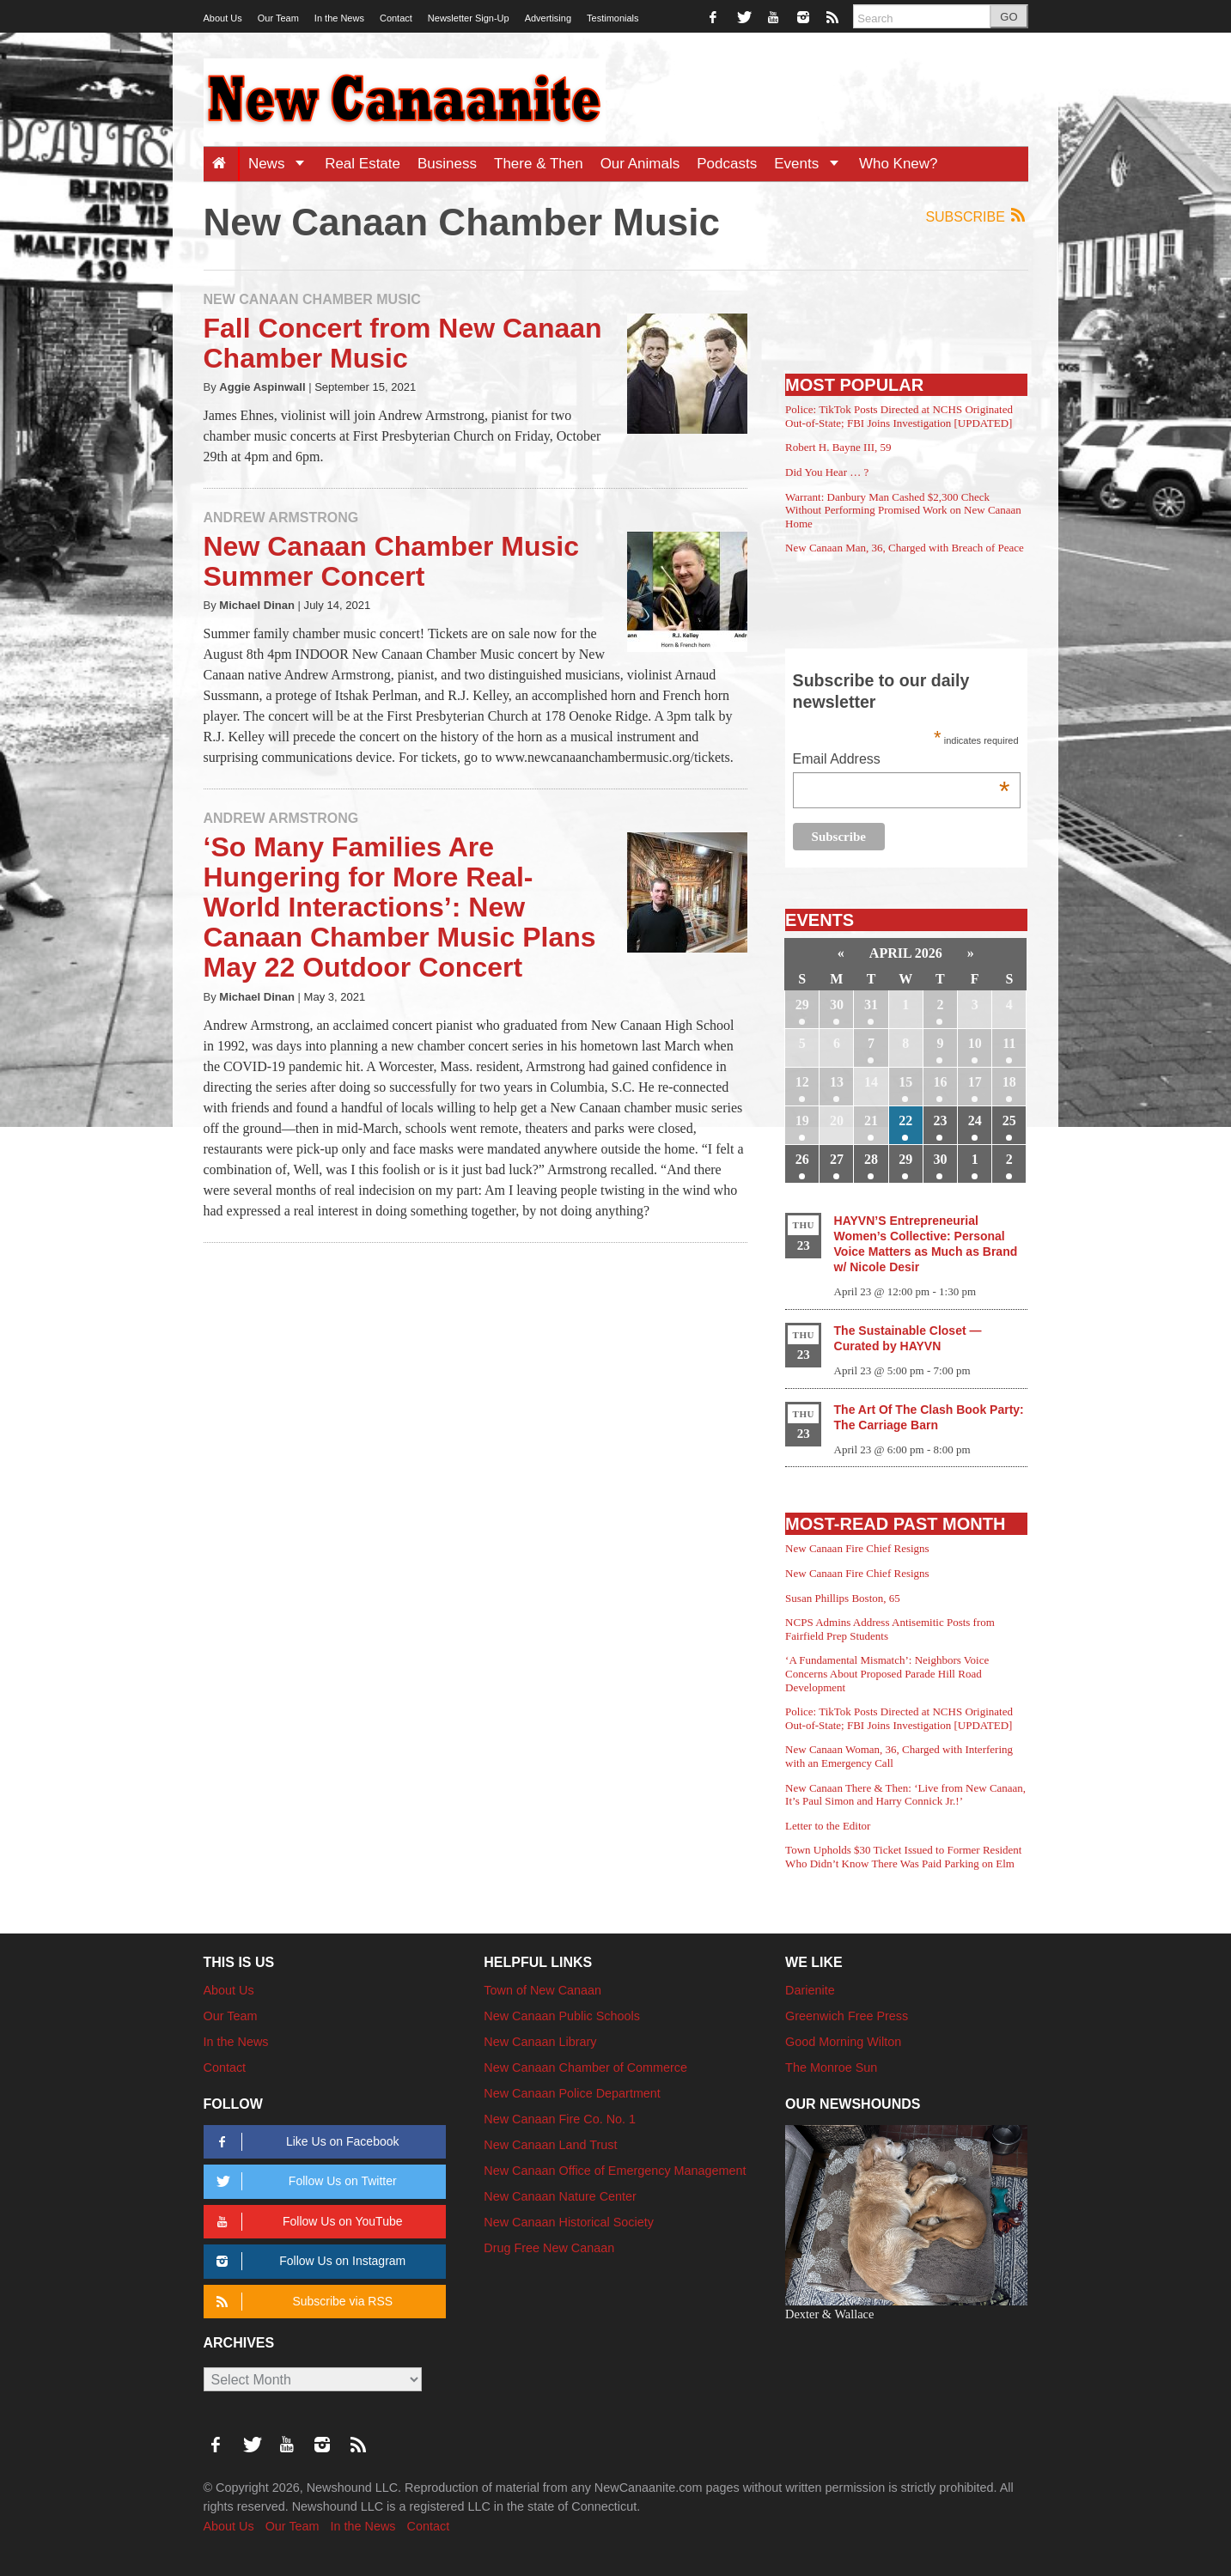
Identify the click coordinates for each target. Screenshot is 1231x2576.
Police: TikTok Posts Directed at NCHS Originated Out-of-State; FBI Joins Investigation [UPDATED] (899, 416)
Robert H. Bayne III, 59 (838, 447)
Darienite (810, 1990)
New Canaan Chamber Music (312, 299)
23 (940, 1120)
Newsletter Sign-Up (468, 18)
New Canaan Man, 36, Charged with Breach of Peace (904, 547)
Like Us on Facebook (305, 2142)
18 (1009, 1082)
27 (837, 1159)
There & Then (538, 163)
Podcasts (727, 163)
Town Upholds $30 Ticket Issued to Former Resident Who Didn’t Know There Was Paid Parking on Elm (903, 1856)
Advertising (548, 18)
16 (940, 1082)
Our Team (278, 18)
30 (837, 1004)
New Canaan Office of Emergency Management (615, 2170)
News (282, 163)
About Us (223, 18)
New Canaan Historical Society (569, 2222)
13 (837, 1082)
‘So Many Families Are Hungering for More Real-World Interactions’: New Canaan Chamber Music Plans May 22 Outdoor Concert (400, 907)
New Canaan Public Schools (562, 2016)
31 (871, 1004)
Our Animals (640, 163)
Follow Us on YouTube (307, 2222)
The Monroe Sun (831, 2067)
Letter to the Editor (827, 1825)
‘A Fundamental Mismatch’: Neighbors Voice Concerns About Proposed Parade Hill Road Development (887, 1673)
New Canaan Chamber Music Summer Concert (391, 561)
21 (871, 1120)
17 (975, 1082)
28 (871, 1159)
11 (1008, 1043)
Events (812, 163)
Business (447, 163)
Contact (396, 18)
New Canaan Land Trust (550, 2145)
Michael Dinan (257, 605)
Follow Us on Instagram (308, 2261)
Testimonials (613, 18)
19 (802, 1120)
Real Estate (362, 163)
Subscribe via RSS (302, 2302)
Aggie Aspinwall (262, 387)
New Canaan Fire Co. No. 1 (560, 2119)
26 (802, 1159)
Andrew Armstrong (281, 517)
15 (905, 1082)
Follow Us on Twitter (304, 2181)
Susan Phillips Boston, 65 (842, 1598)
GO (1008, 16)
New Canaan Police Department (572, 2093)
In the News (339, 18)
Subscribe (976, 216)
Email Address (901, 761)
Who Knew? (898, 163)
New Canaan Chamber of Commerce (585, 2067)
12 (802, 1082)
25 (1009, 1120)
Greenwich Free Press (846, 2016)
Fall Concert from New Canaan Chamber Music (403, 343)
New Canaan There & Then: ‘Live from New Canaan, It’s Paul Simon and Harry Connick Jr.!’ (905, 1794)
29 (802, 1004)
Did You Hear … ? (826, 472)
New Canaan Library (540, 2042)
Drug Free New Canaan (549, 2248)
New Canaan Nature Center (560, 2196)
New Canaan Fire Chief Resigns (857, 1548)
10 (975, 1043)
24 (975, 1120)
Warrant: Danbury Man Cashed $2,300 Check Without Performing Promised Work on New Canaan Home (903, 510)
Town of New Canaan (542, 1990)
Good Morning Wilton (843, 2042)
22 (905, 1120)
